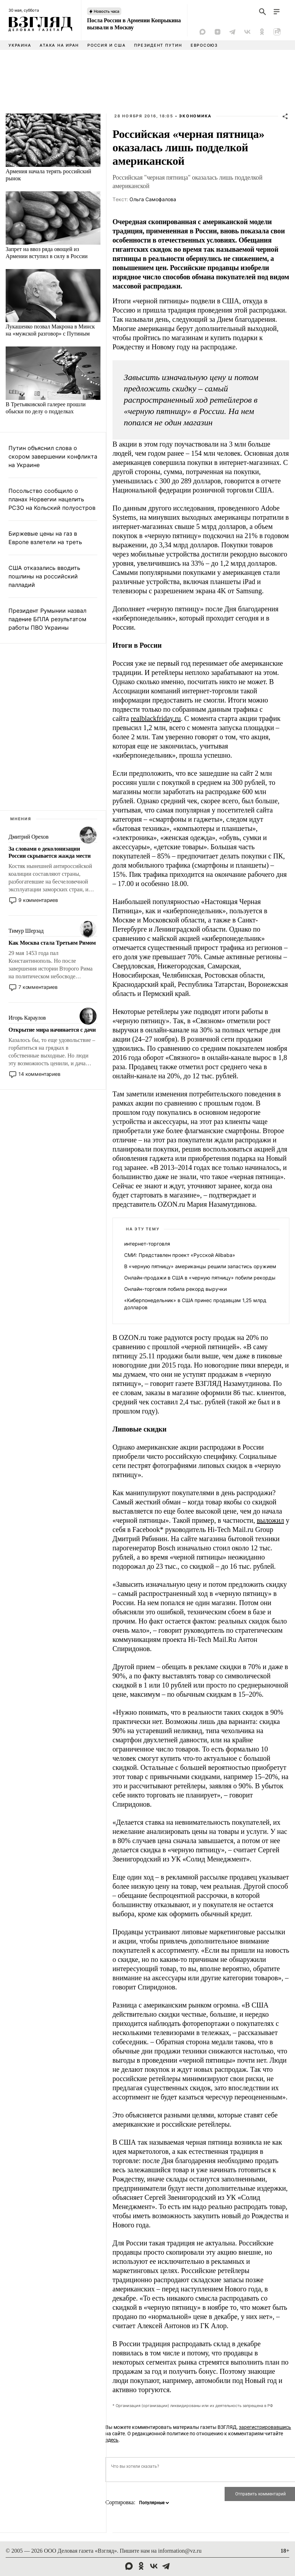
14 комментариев (39, 1074)
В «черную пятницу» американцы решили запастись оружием (200, 1266)
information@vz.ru (180, 2551)
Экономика (195, 115)
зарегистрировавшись (265, 2427)
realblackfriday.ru (156, 718)
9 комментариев (38, 900)
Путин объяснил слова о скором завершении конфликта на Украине (52, 456)
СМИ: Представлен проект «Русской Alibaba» (179, 1255)
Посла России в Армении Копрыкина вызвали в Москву (134, 23)
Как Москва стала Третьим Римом (52, 943)
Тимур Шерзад (26, 931)
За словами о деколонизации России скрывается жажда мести (49, 852)
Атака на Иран (59, 45)
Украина (19, 45)
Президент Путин (158, 45)
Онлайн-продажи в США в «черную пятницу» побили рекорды (200, 1278)
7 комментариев (38, 987)
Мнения (20, 818)
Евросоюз (204, 45)
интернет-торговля (147, 1244)
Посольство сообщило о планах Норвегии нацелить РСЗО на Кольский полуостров (52, 499)
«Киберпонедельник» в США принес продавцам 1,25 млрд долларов (195, 1303)
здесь (111, 2440)
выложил (270, 1520)
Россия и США (106, 45)
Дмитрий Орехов (28, 837)
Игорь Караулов (27, 1018)
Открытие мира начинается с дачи (52, 1030)
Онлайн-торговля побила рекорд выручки (175, 1289)
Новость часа (106, 11)
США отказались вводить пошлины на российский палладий (44, 576)
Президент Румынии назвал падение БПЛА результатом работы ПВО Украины (47, 619)
